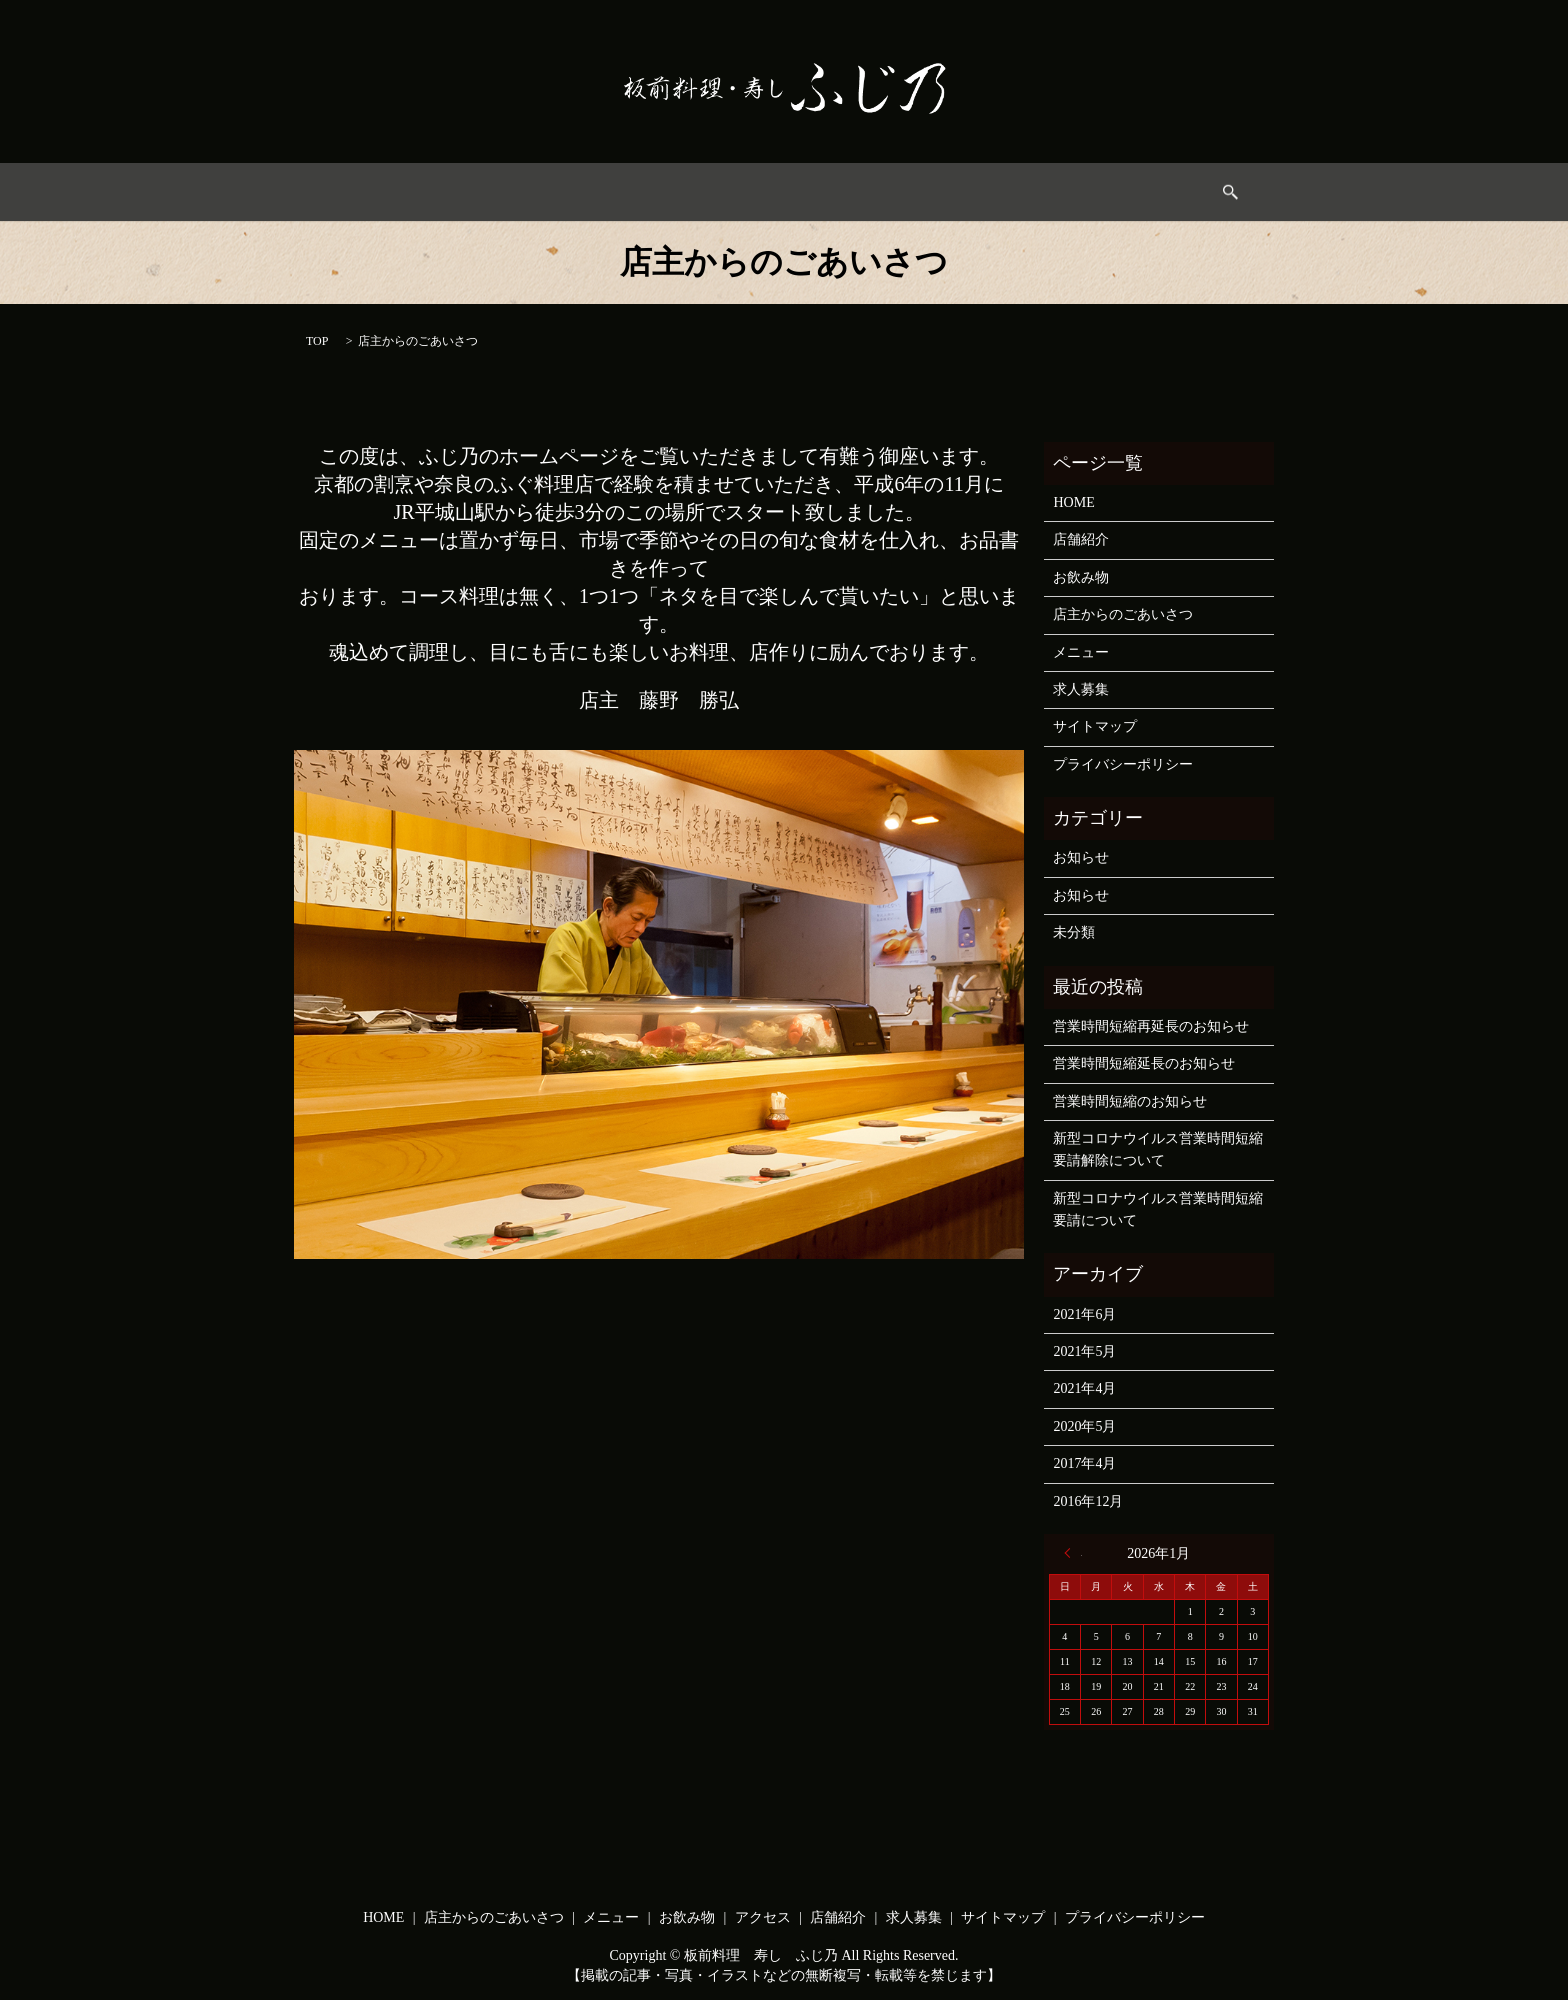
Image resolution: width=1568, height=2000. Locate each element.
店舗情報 (966, 191)
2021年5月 (1084, 1351)
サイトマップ (1095, 726)
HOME (441, 191)
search (1132, 192)
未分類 (1074, 932)
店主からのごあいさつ (566, 191)
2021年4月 (1084, 1388)
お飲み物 (787, 191)
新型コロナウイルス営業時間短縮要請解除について (1158, 1149)
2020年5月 (1084, 1426)
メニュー (697, 191)
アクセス (876, 191)
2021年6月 (1084, 1314)
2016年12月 (1088, 1501)
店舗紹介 (1081, 539)
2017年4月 (1084, 1463)
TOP (317, 341)
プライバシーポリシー (1123, 764)
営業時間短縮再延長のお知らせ (1151, 1026)
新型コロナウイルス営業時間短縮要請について (1158, 1209)
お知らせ (1081, 857)
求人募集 (1056, 191)
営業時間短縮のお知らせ (1130, 1101)
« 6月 (1073, 1553)
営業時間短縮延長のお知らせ (1144, 1063)
